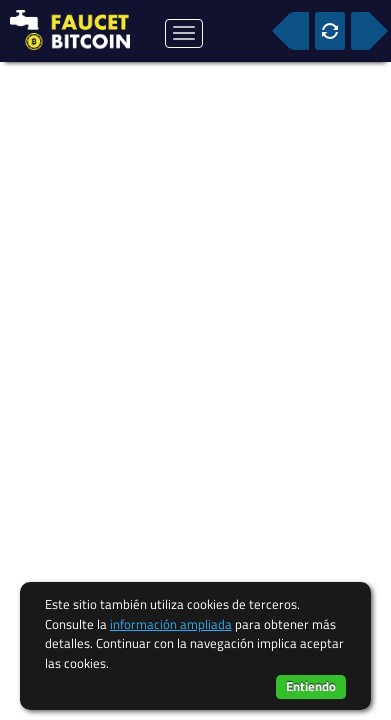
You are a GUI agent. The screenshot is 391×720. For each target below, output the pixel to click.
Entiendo (311, 686)
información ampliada (171, 624)
